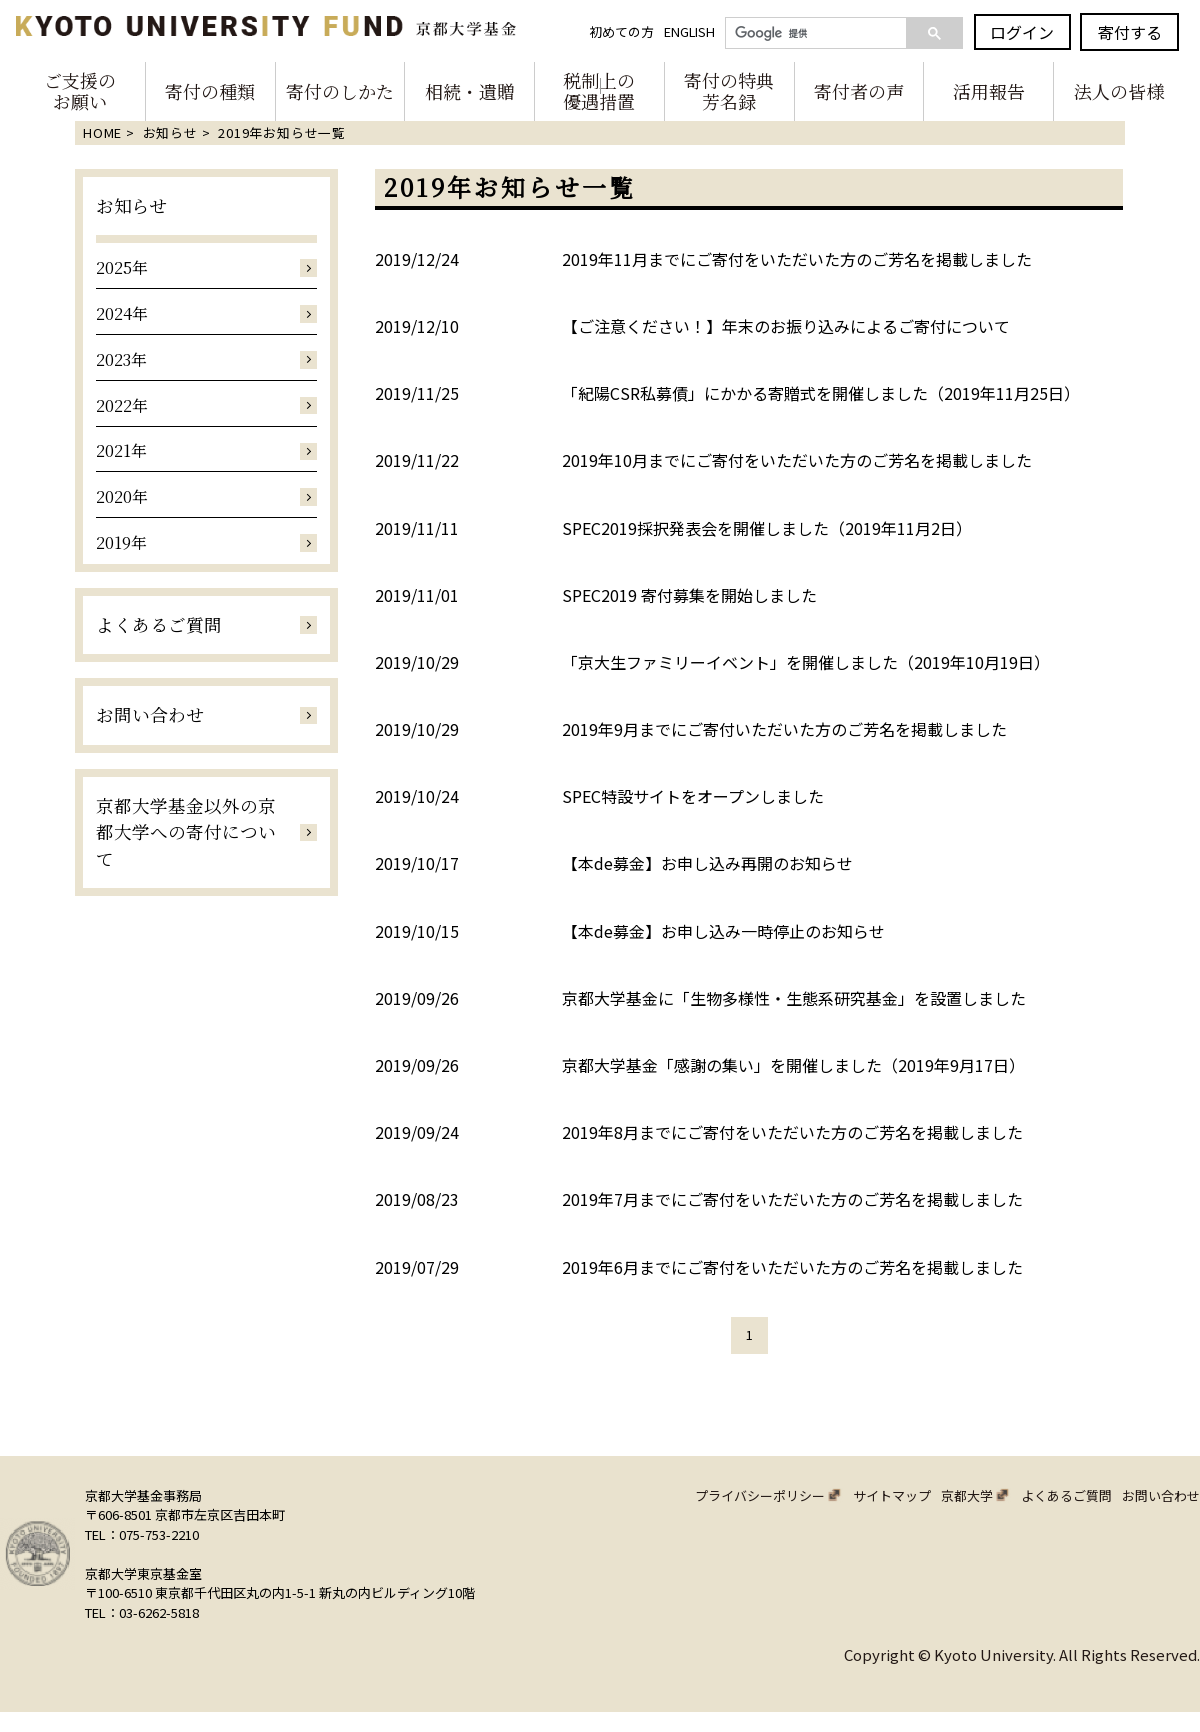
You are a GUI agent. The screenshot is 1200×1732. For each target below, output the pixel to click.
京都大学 (967, 1495)
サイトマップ (892, 1495)
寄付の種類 (210, 91)
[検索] (809, 34)
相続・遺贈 (470, 91)
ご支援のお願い (80, 91)
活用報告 (989, 91)
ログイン (1024, 32)
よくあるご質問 (1066, 1495)
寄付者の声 (859, 91)
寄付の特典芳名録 (729, 91)
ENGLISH (691, 31)
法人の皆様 (1119, 91)
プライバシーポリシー (760, 1495)
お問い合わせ (1161, 1495)
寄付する (1131, 32)
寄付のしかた (340, 91)
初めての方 (623, 31)
